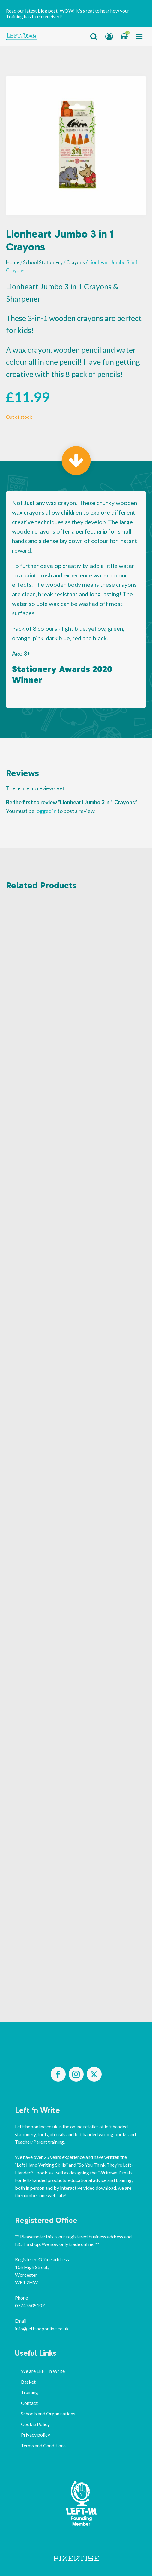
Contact (29, 2403)
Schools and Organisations (48, 2413)
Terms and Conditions (43, 2445)
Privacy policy (35, 2434)
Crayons (75, 262)
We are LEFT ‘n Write (43, 2371)
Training (29, 2392)
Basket (28, 2381)
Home (12, 262)
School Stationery (43, 262)
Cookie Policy (35, 2424)
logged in (46, 811)
